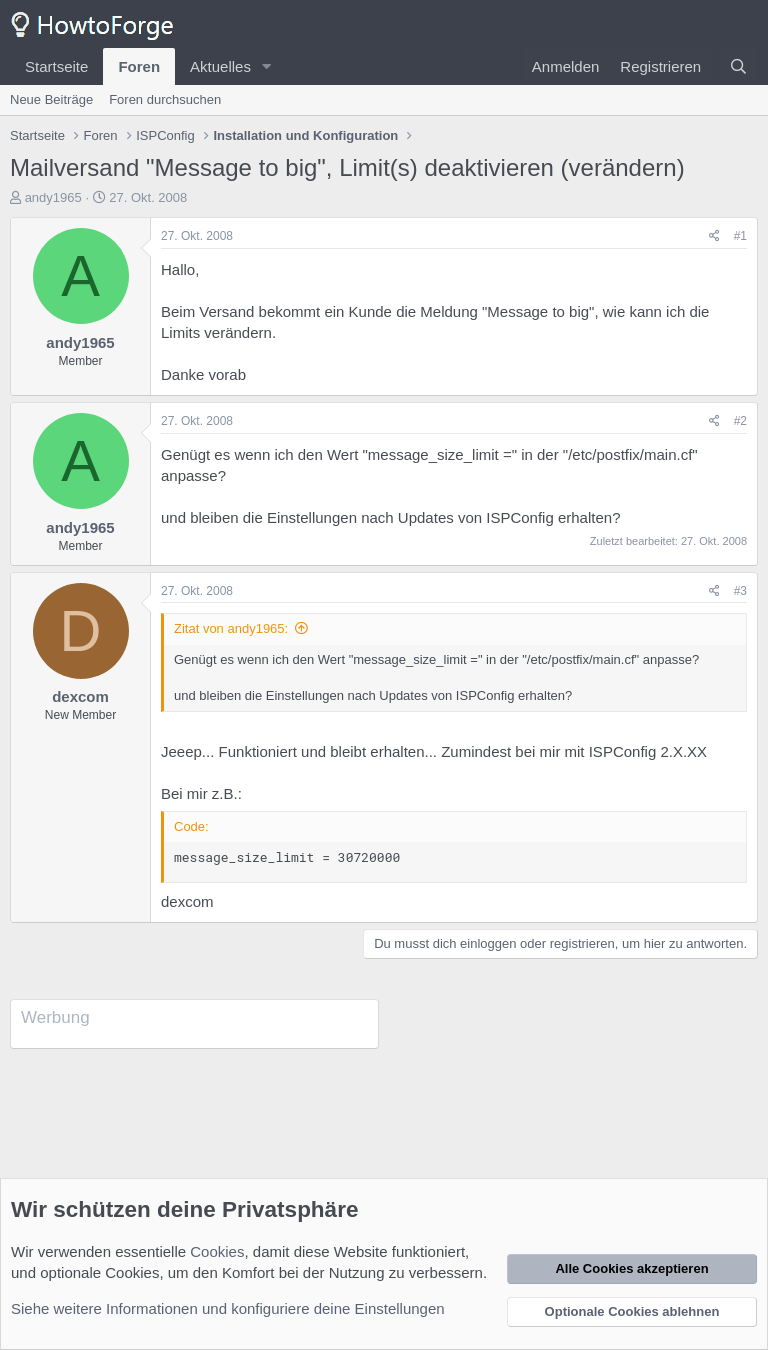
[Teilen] (714, 236)
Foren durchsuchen (165, 99)
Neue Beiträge (51, 99)
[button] (267, 66)
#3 (740, 591)
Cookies (217, 1251)
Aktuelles (220, 66)
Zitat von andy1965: (231, 628)
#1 (740, 236)
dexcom (80, 696)
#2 (740, 421)
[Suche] (738, 66)
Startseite (56, 66)
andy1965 (53, 197)
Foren (139, 66)
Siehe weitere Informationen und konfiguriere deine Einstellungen (228, 1308)
